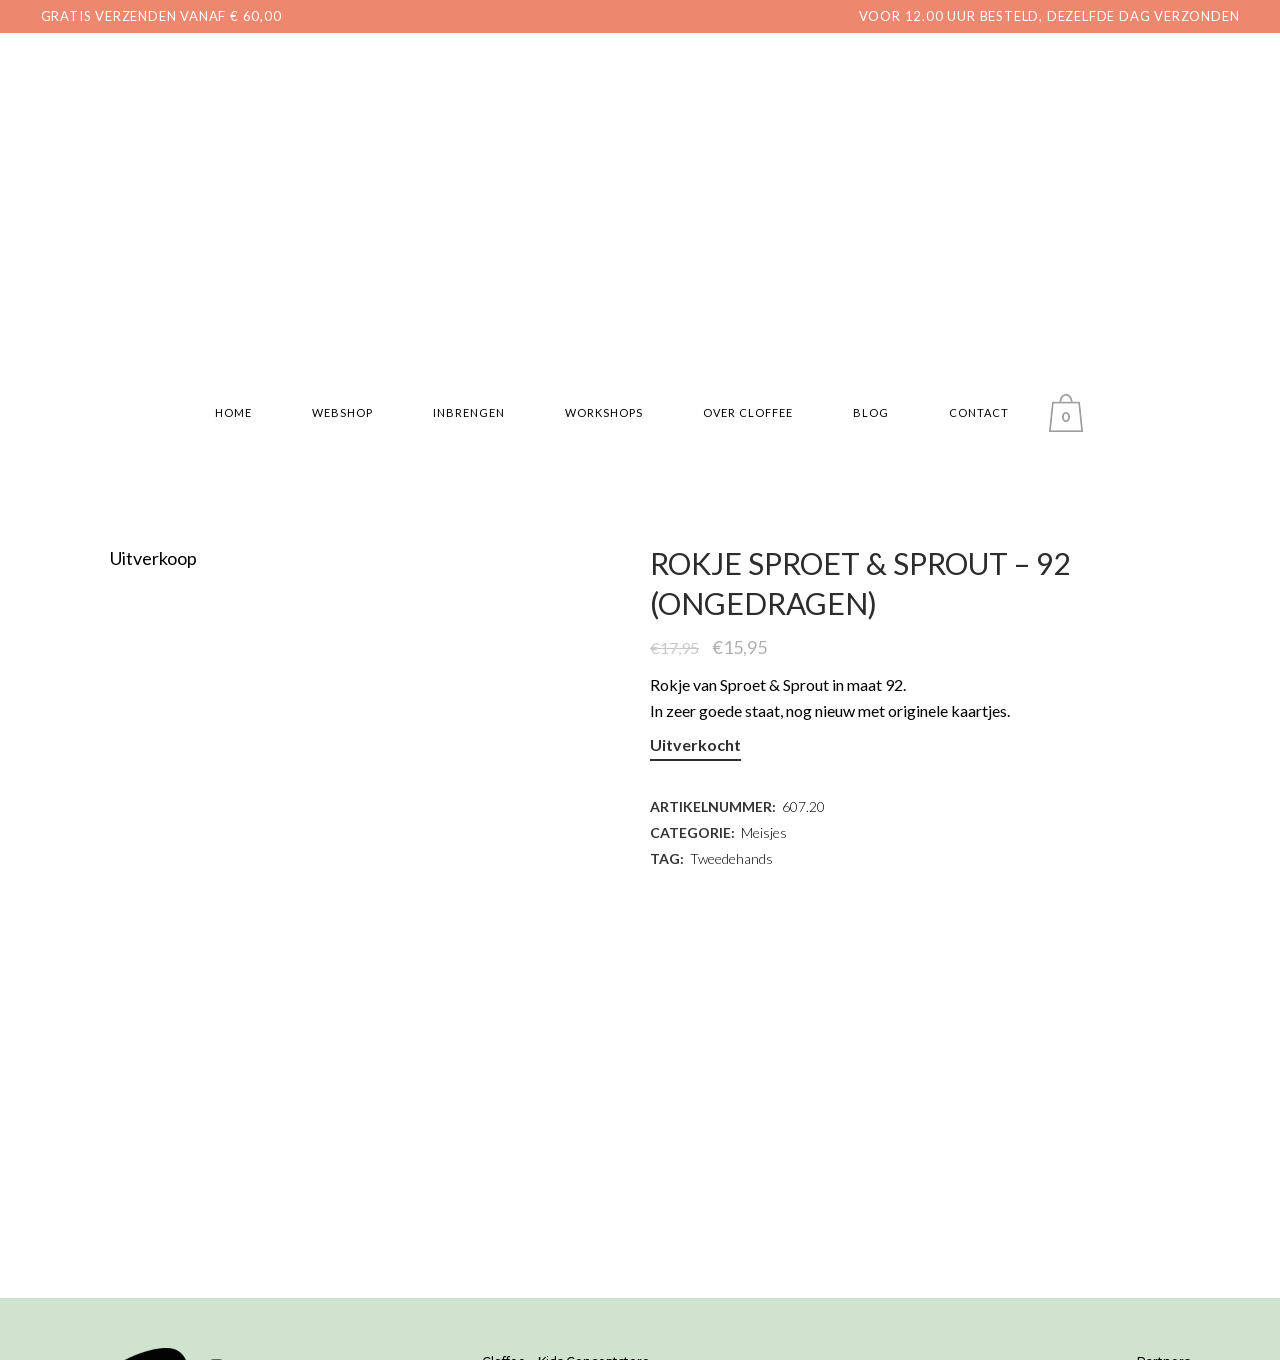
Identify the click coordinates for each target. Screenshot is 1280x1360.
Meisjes (764, 832)
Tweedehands (731, 858)
